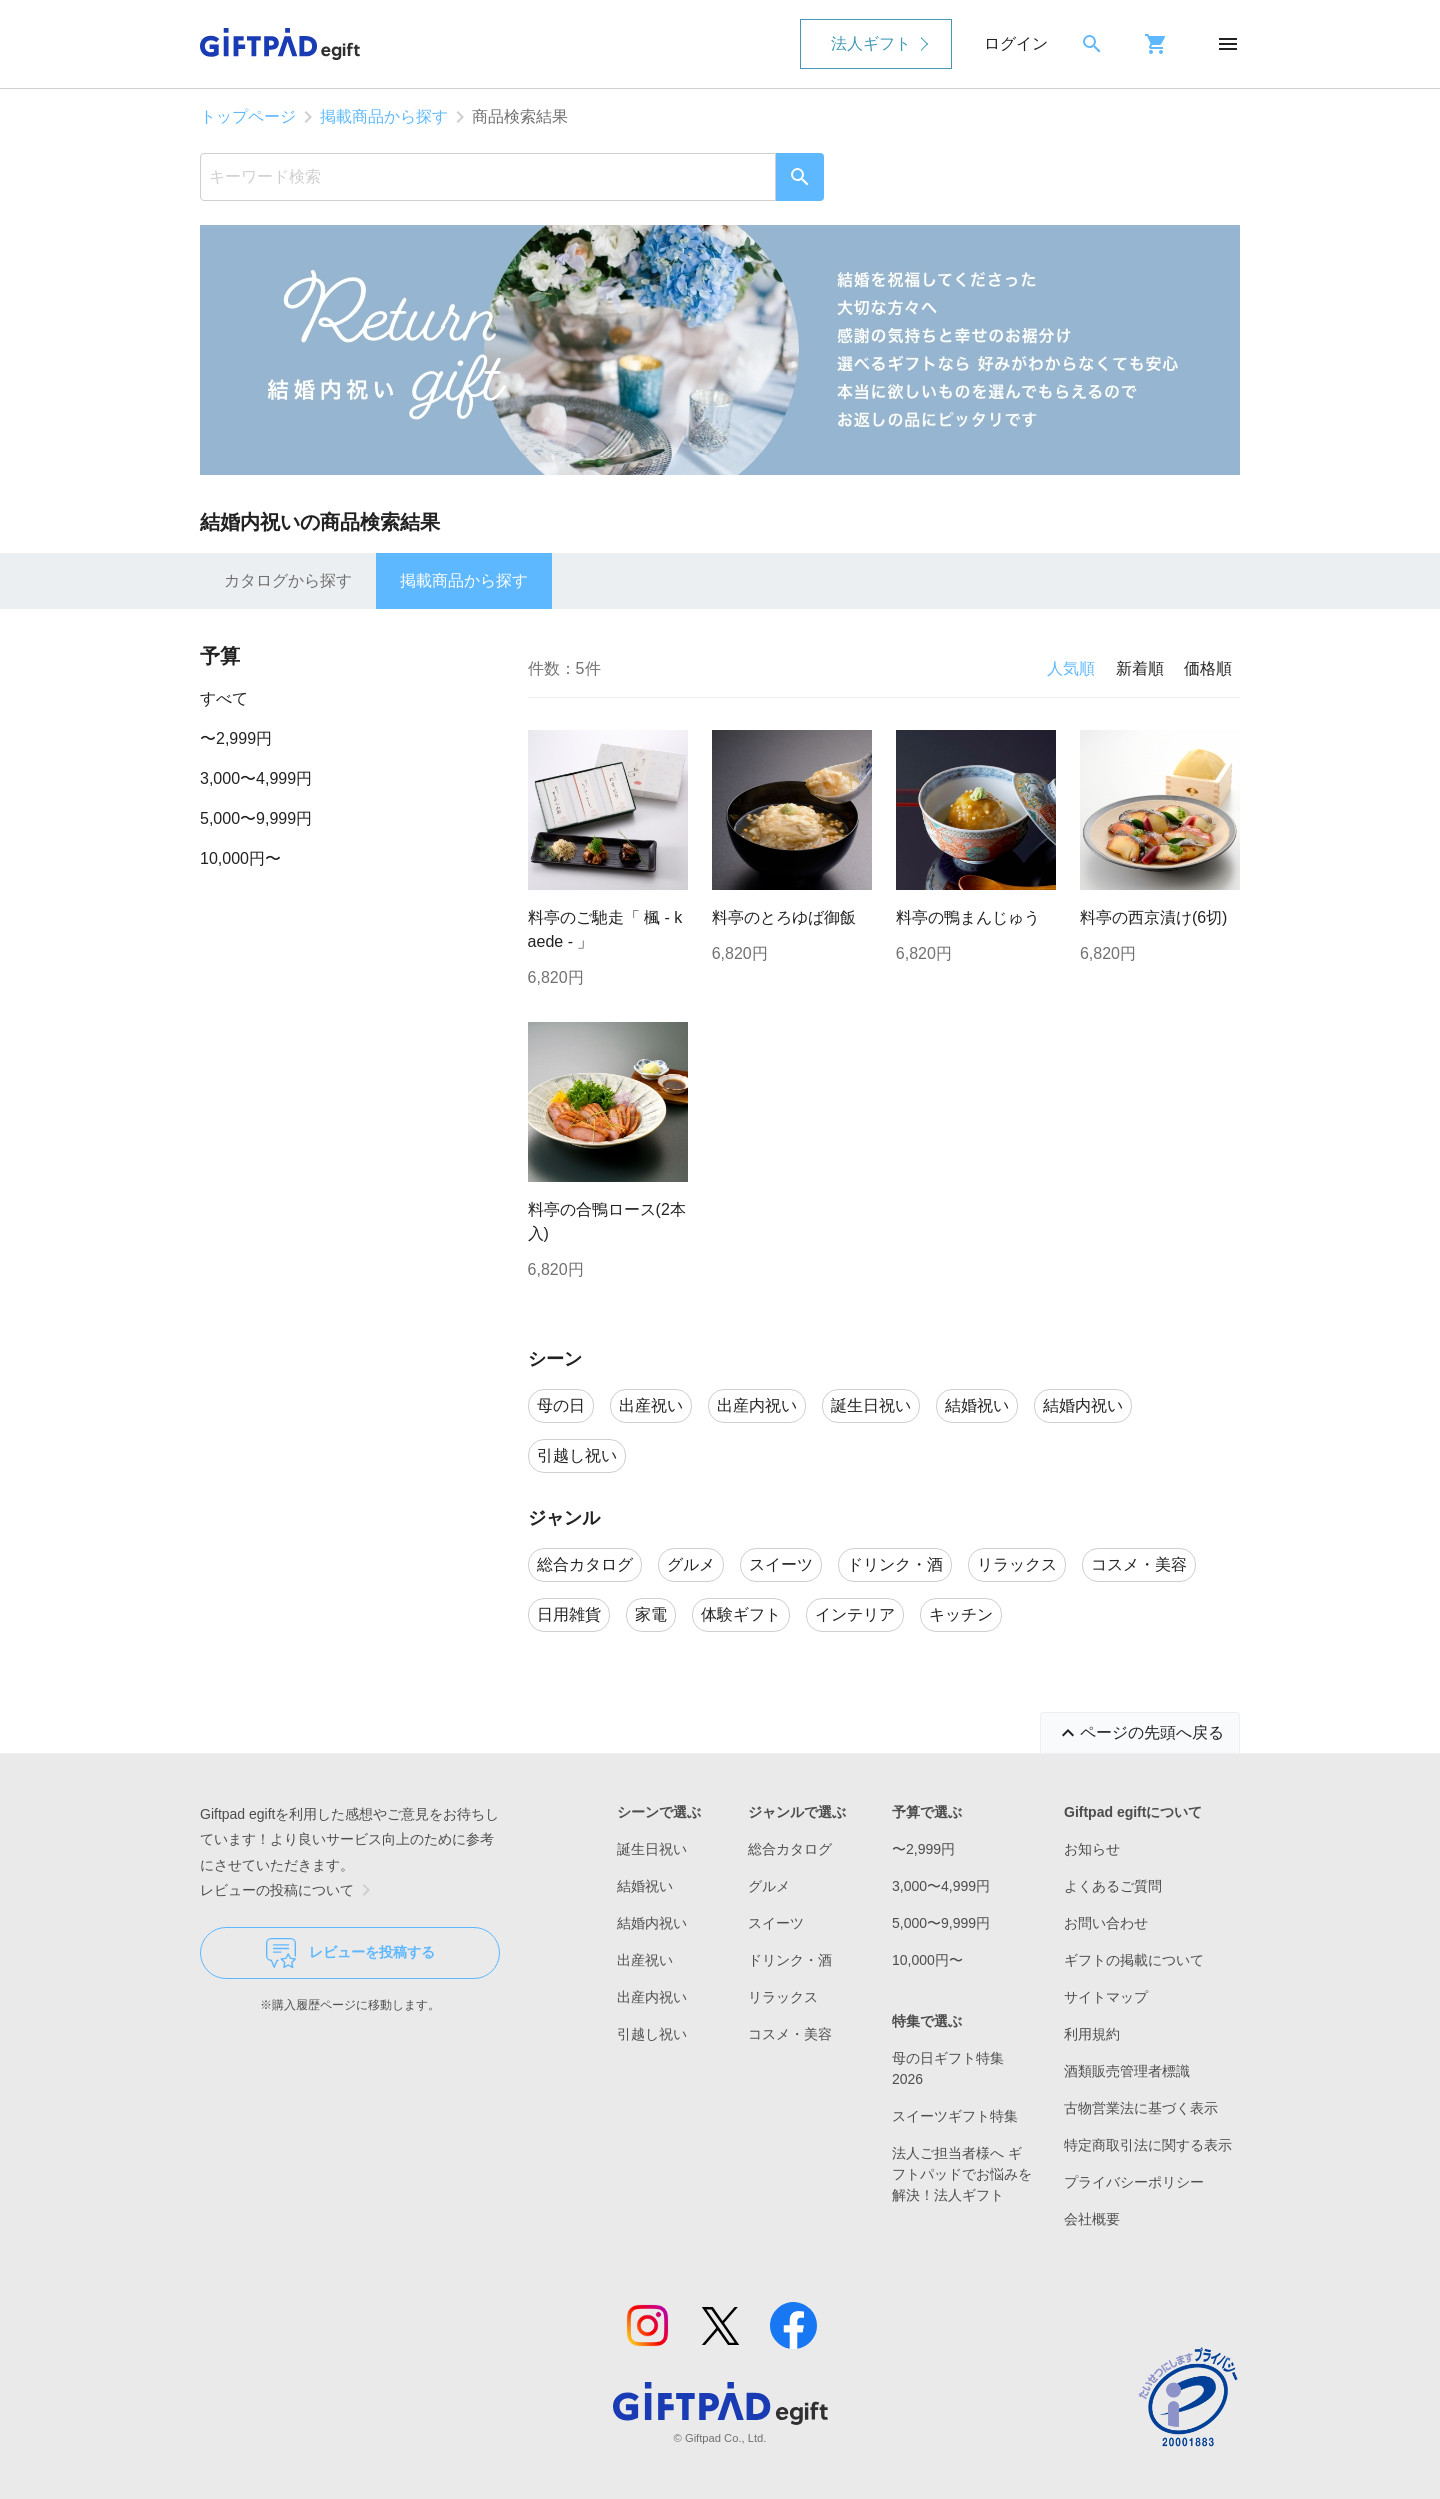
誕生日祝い (652, 1849)
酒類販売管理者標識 (1127, 2071)
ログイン (1016, 43)
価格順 (1208, 668)
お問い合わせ (1106, 1923)
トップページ (248, 116)
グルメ (769, 1886)
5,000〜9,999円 (256, 818)
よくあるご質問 (1113, 1886)
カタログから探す (288, 580)
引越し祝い (652, 2034)
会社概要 (1092, 2219)
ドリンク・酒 (790, 1960)
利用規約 (1092, 2034)
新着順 (1140, 668)
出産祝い (645, 1960)
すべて (224, 698)
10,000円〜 (240, 858)
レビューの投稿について (289, 1890)
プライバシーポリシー (1134, 2182)
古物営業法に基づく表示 (1141, 2108)
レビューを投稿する (350, 1953)
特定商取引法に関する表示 (1148, 2145)
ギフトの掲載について (1134, 1960)
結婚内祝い (652, 1923)
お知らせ (1092, 1849)
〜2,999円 (236, 738)
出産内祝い (652, 1997)
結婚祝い (645, 1886)
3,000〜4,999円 (256, 778)
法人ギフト (871, 43)
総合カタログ (790, 1849)
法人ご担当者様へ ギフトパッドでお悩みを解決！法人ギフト (962, 2174)
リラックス (783, 1997)
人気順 (1071, 668)
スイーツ (776, 1923)
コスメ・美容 (790, 2034)
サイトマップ (1106, 1997)
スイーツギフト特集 (955, 2116)
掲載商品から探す (384, 116)
